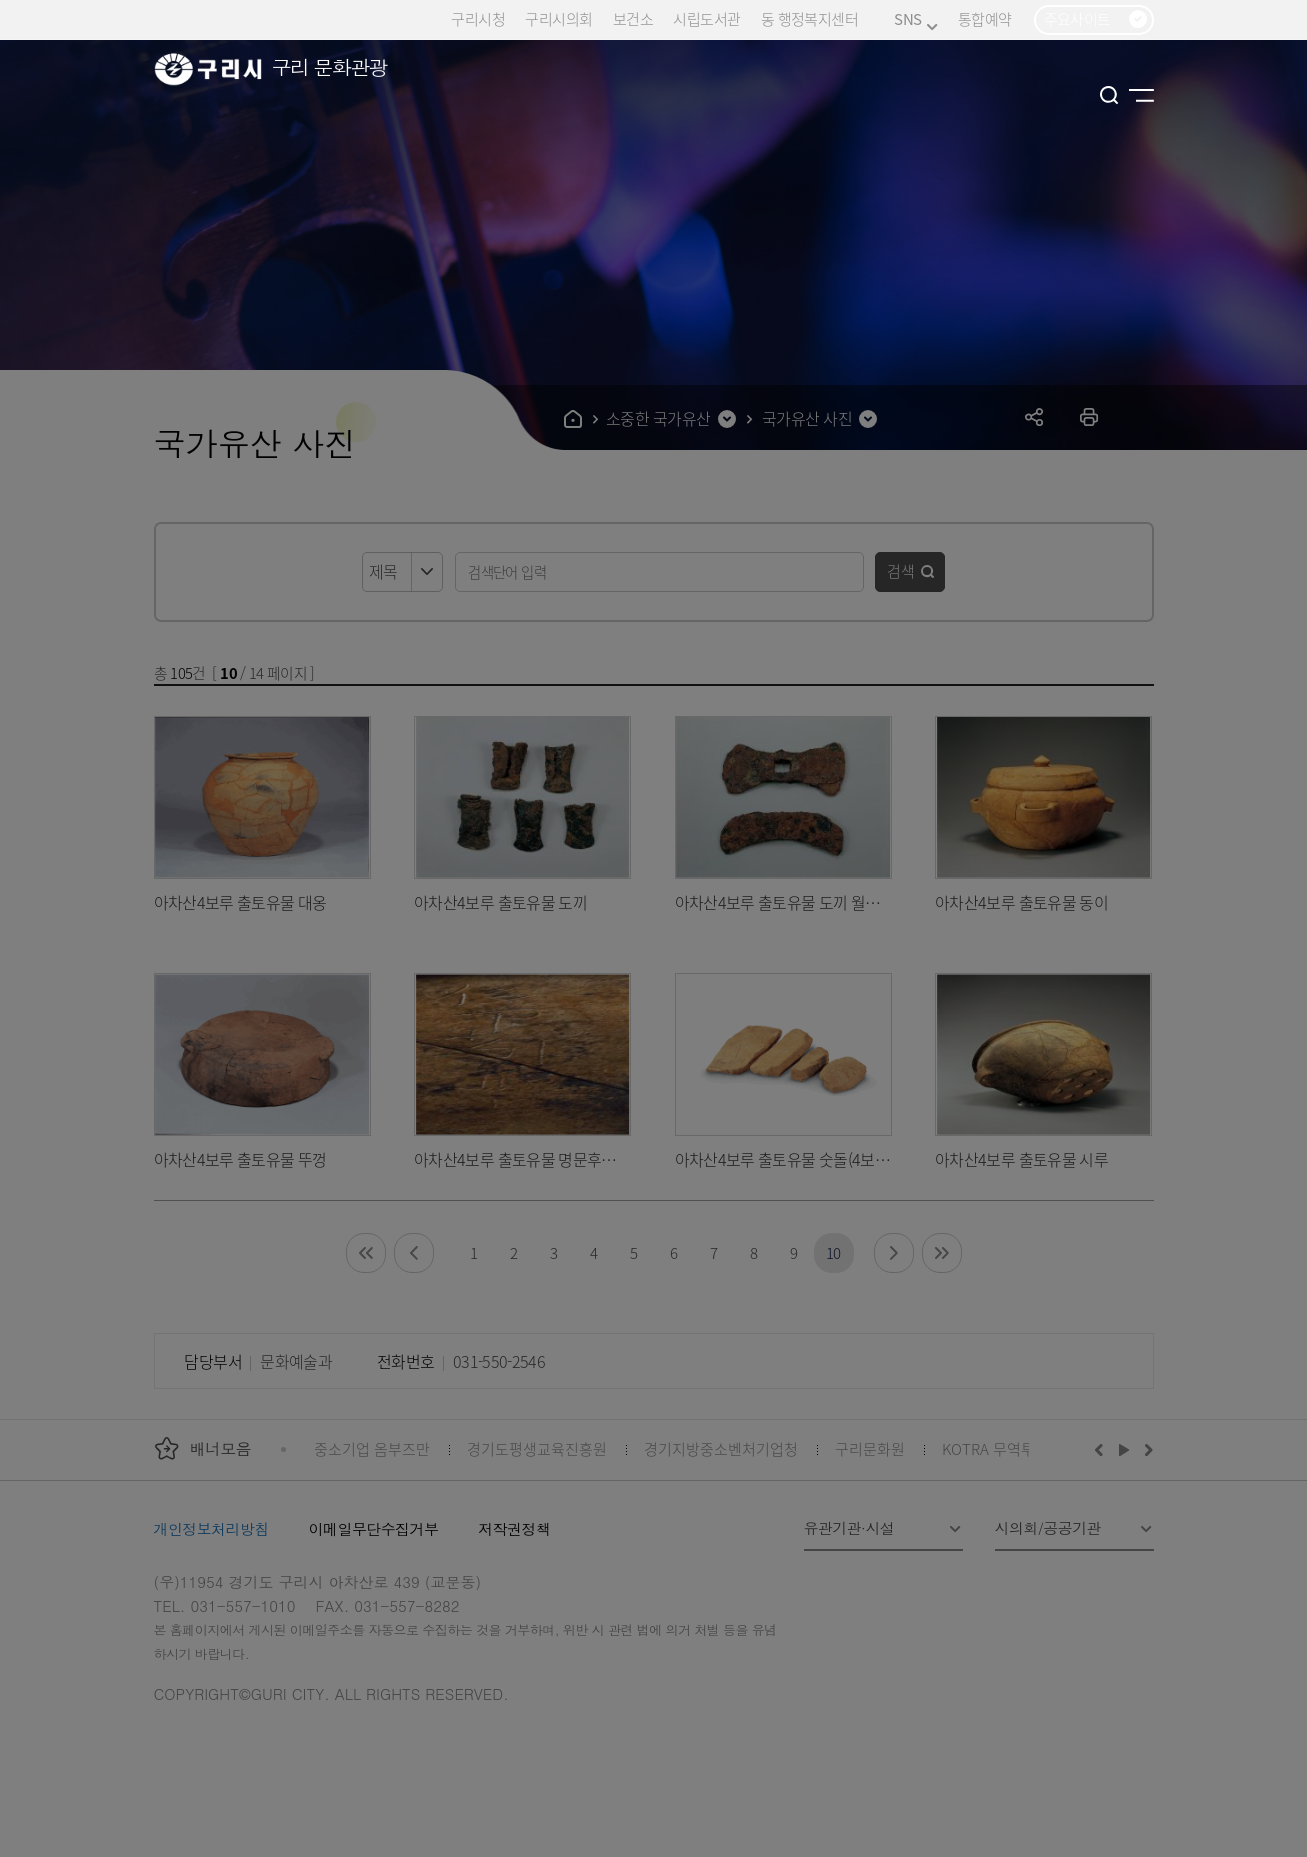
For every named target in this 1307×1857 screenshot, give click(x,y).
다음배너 (1146, 1449)
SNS (915, 19)
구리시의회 (558, 18)
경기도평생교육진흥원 (537, 1448)
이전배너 (1103, 1449)
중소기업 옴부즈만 (372, 1448)
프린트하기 (1089, 416)
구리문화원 (870, 1448)
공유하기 (1034, 416)
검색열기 (1109, 95)
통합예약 (985, 18)
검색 (901, 570)
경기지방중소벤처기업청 (721, 1448)
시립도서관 (706, 18)
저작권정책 (514, 1528)
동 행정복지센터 (809, 18)
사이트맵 (1141, 95)
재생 (1124, 1449)
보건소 (633, 18)
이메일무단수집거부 (374, 1528)
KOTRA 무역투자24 (1003, 1448)
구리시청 (478, 18)
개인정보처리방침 (211, 1528)
